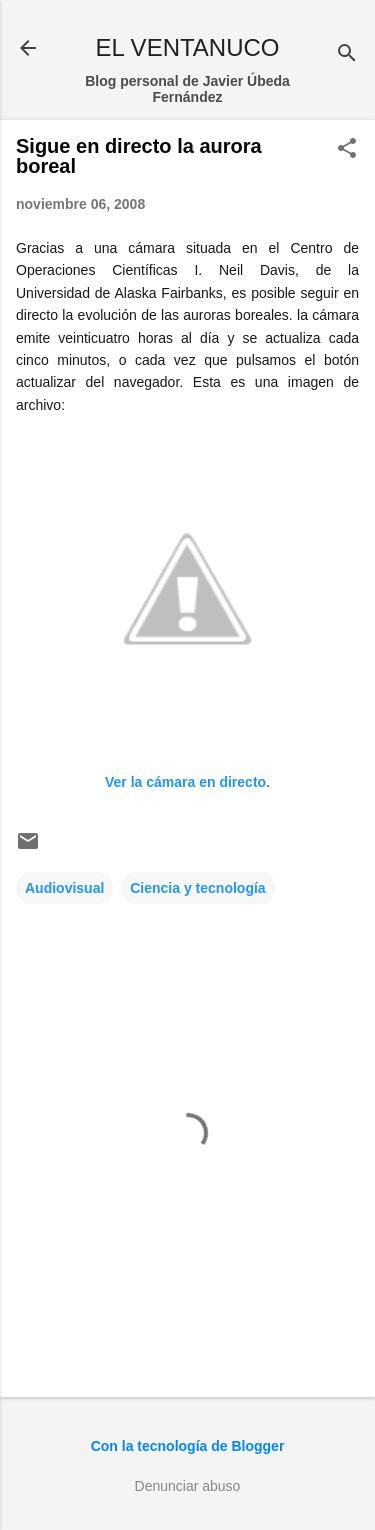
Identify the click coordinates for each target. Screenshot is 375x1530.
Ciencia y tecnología (197, 888)
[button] (347, 149)
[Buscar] (347, 54)
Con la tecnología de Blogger (188, 1446)
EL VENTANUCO (187, 47)
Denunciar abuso (188, 1486)
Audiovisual (64, 888)
